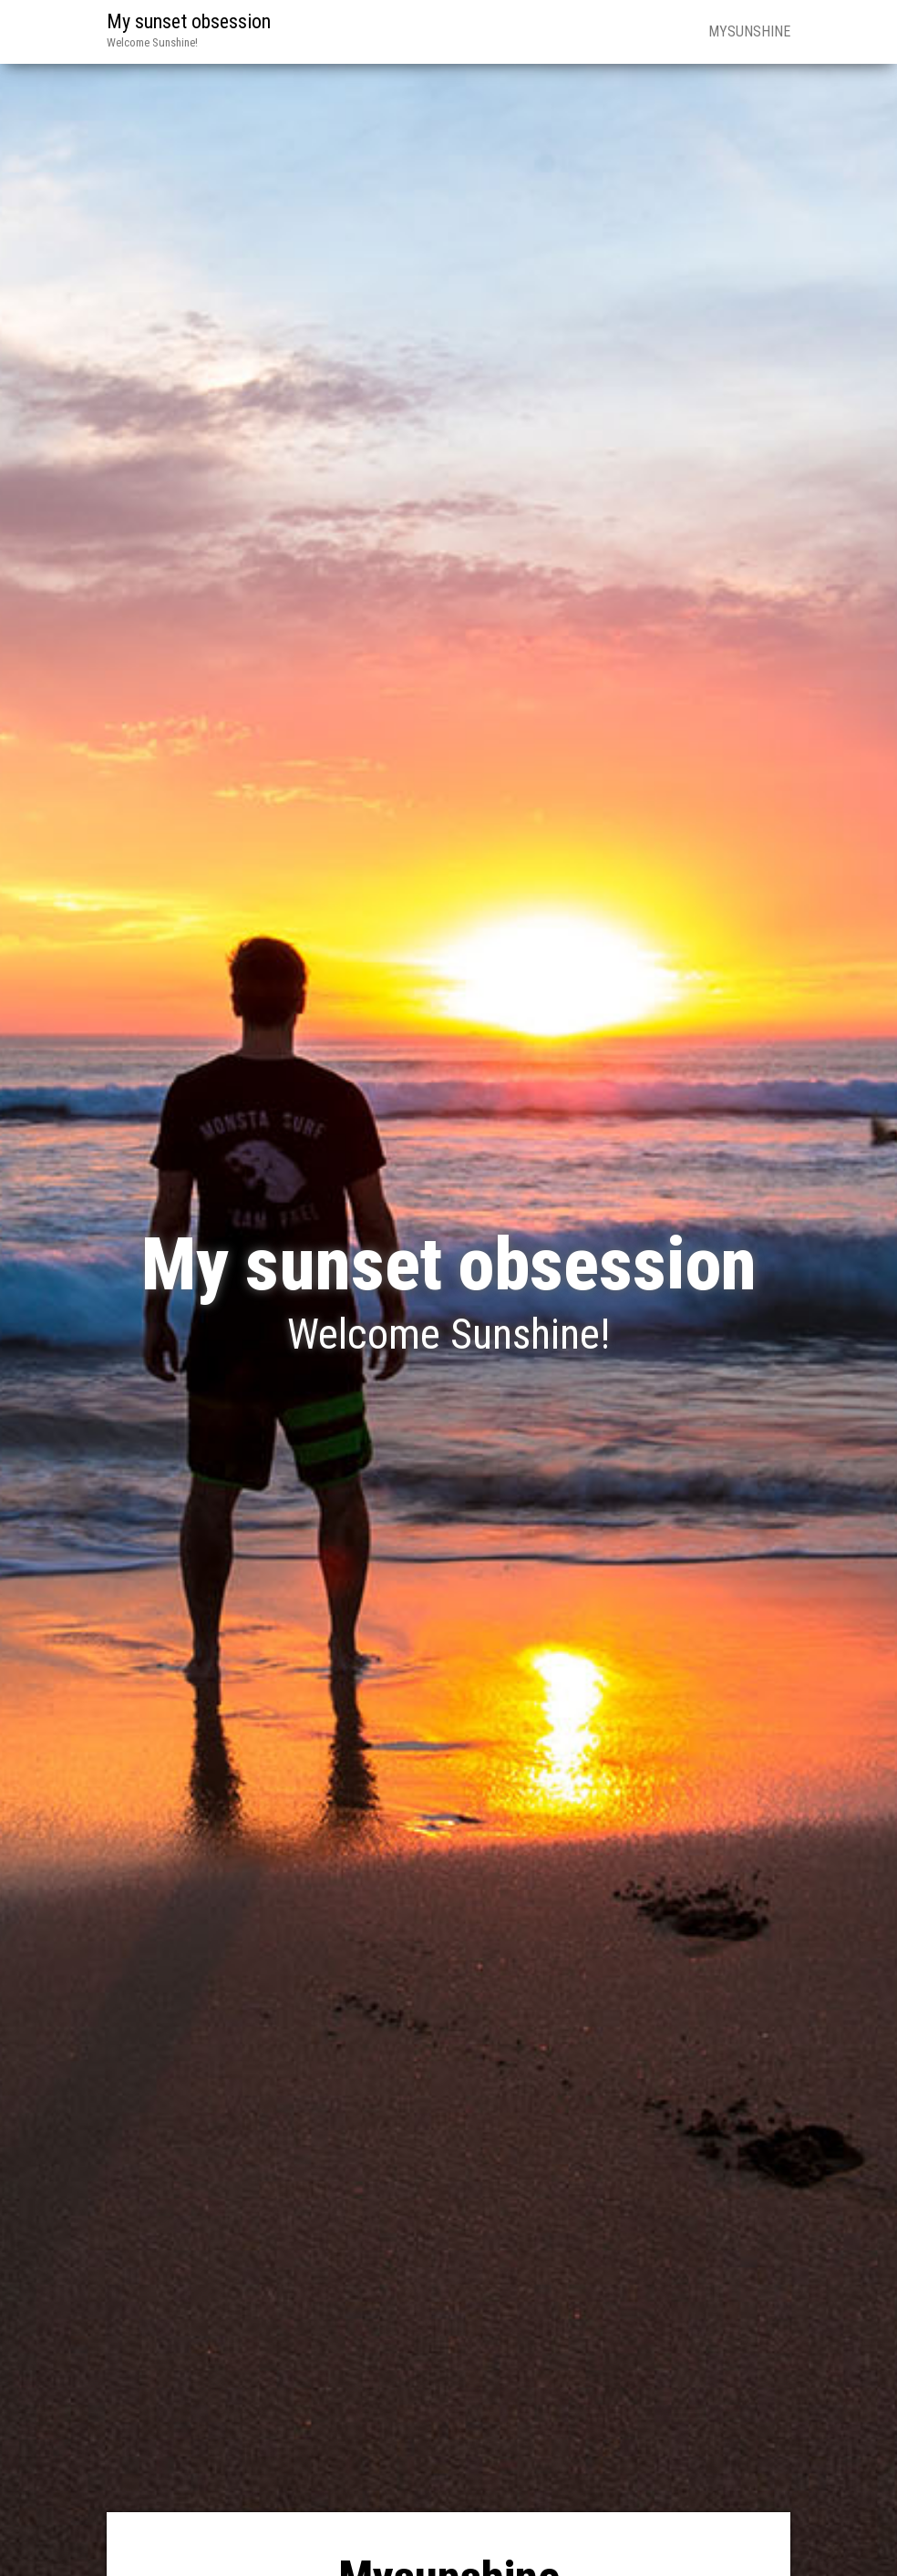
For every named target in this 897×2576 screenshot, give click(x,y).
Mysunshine (749, 31)
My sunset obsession (189, 21)
